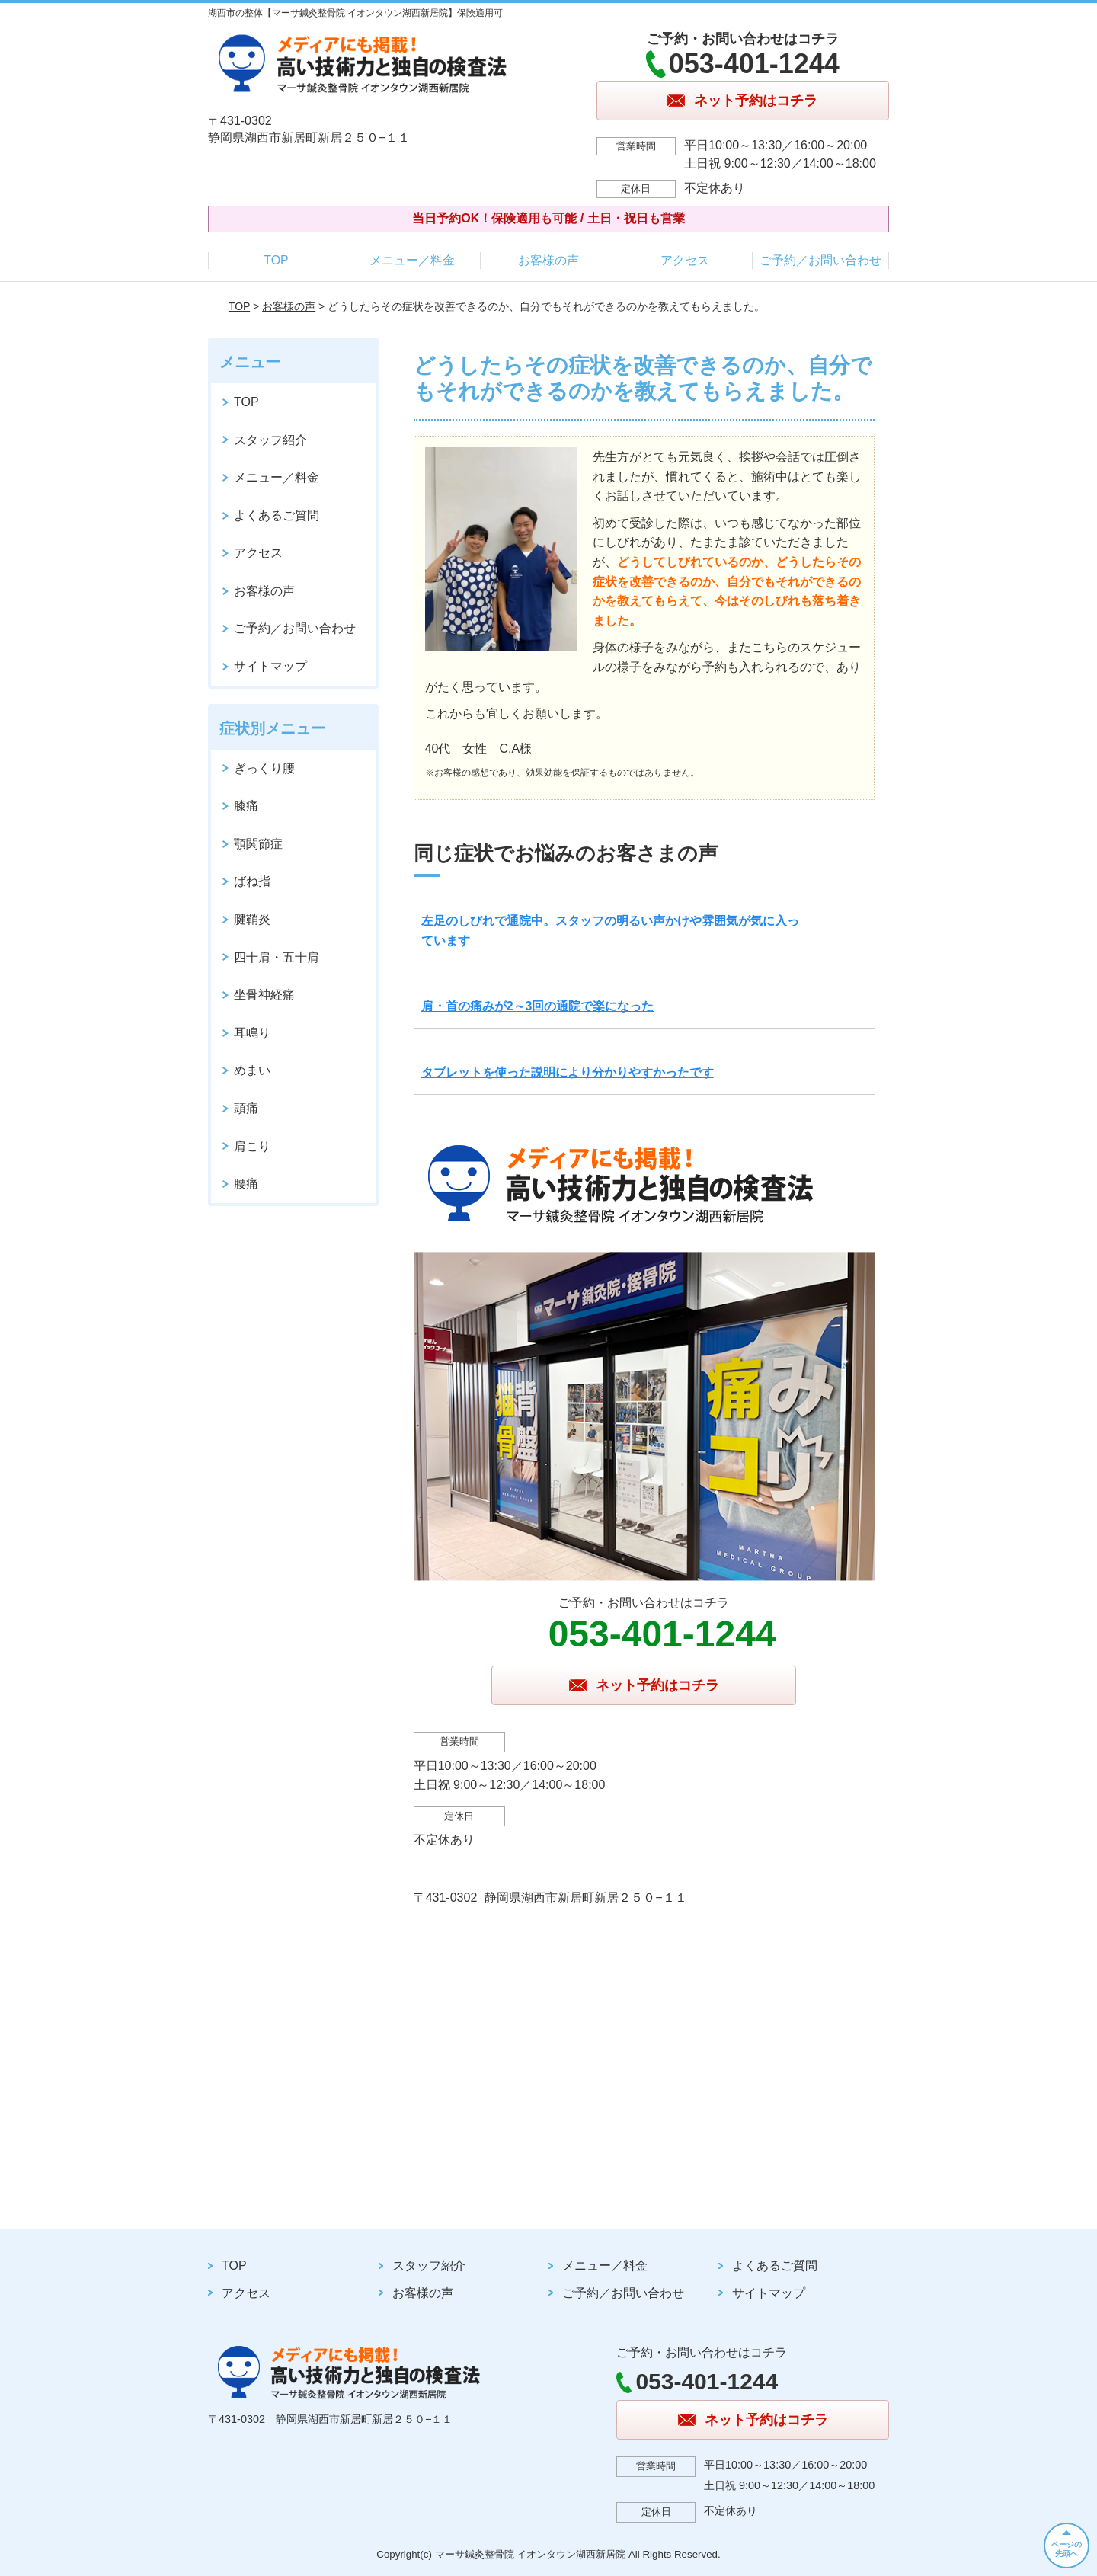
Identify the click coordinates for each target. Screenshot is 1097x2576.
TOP (276, 260)
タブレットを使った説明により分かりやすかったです (567, 1072)
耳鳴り (252, 1032)
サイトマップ (270, 666)
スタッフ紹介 (270, 440)
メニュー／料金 (412, 260)
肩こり (252, 1146)
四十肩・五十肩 (276, 957)
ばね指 (252, 881)
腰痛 (246, 1183)
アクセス (684, 260)
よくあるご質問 (276, 515)
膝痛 (246, 805)
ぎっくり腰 (264, 768)
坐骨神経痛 (264, 994)
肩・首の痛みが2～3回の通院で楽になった (537, 1006)
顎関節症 (258, 843)
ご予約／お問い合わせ (820, 260)
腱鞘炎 (252, 919)
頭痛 (246, 1108)
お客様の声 (548, 260)
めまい (252, 1070)
